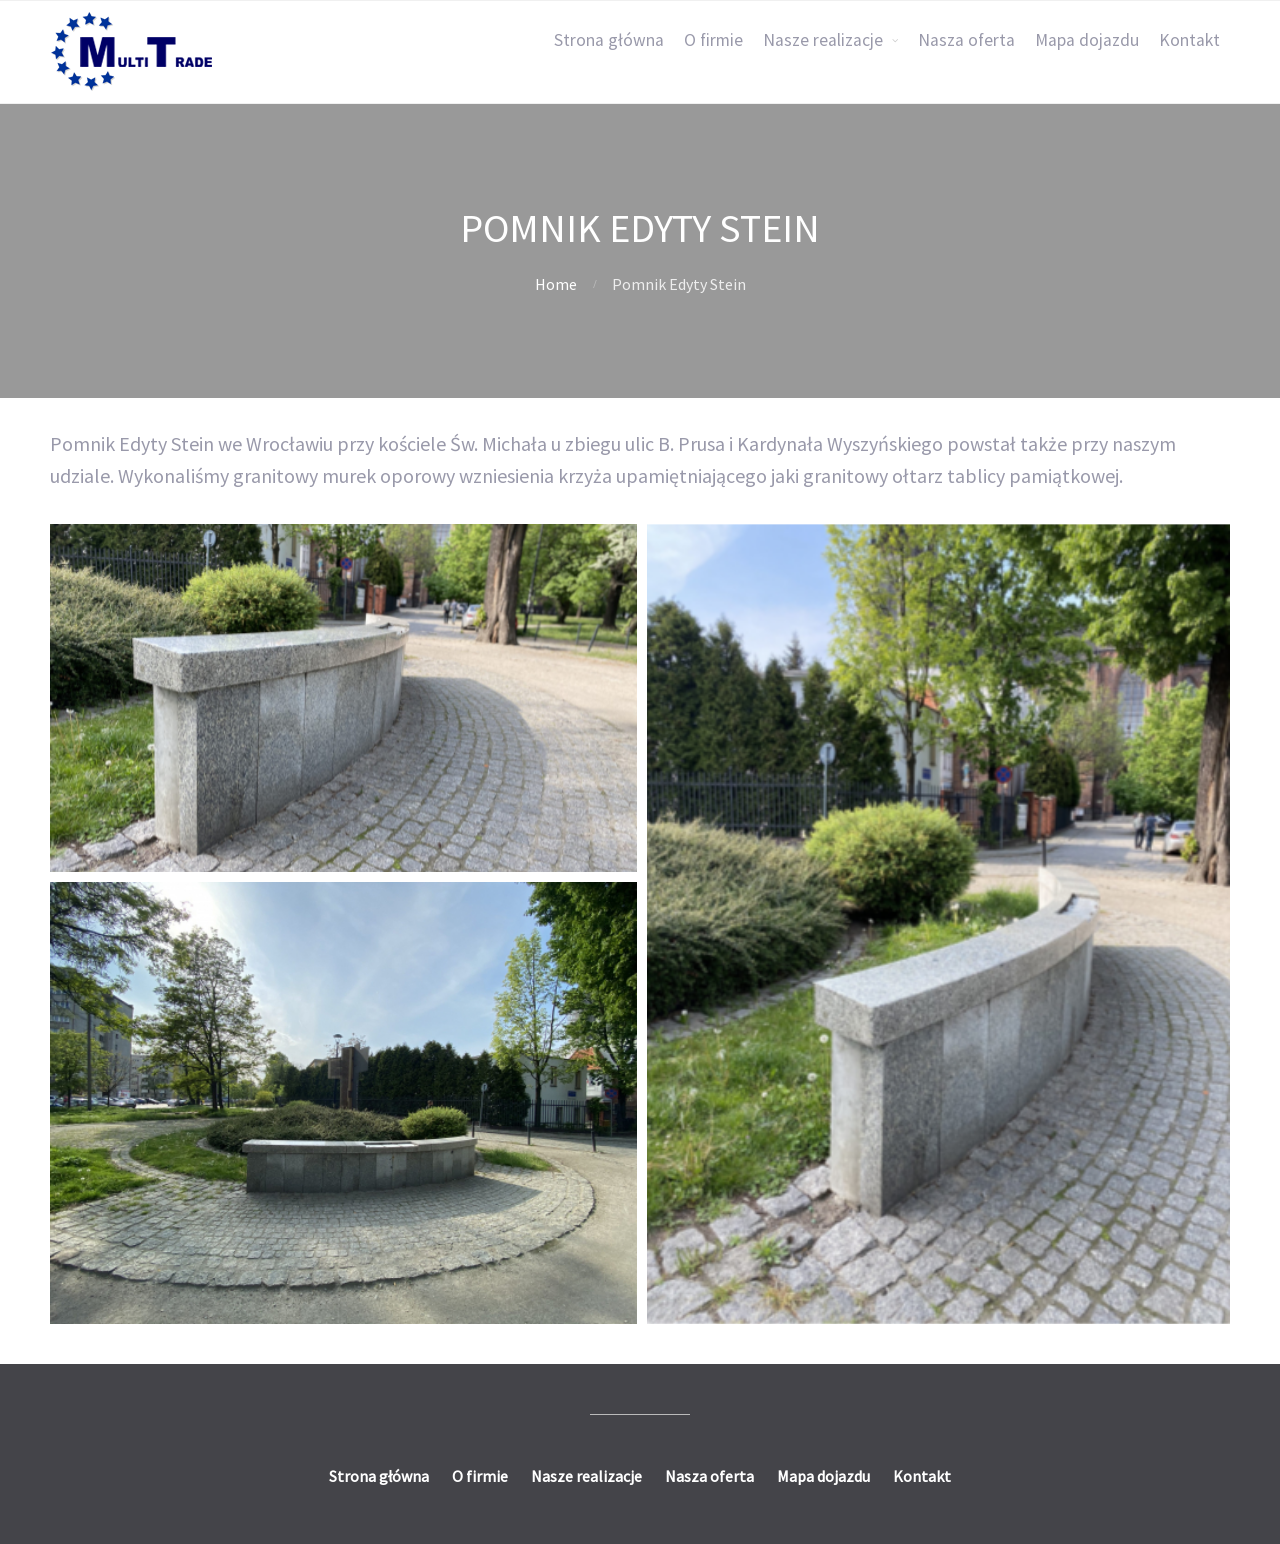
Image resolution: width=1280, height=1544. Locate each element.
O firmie (713, 40)
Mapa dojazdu (1087, 40)
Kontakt (1189, 40)
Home (556, 284)
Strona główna (609, 40)
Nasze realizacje (823, 40)
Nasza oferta (966, 40)
